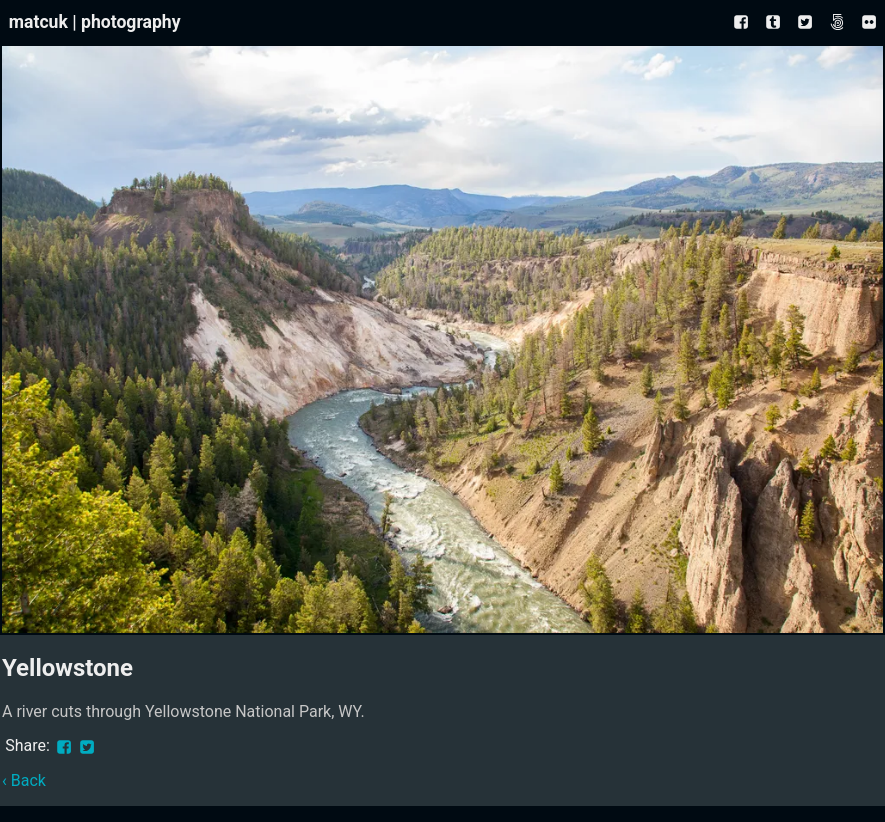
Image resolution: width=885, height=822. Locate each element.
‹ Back (24, 780)
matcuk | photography (95, 22)
